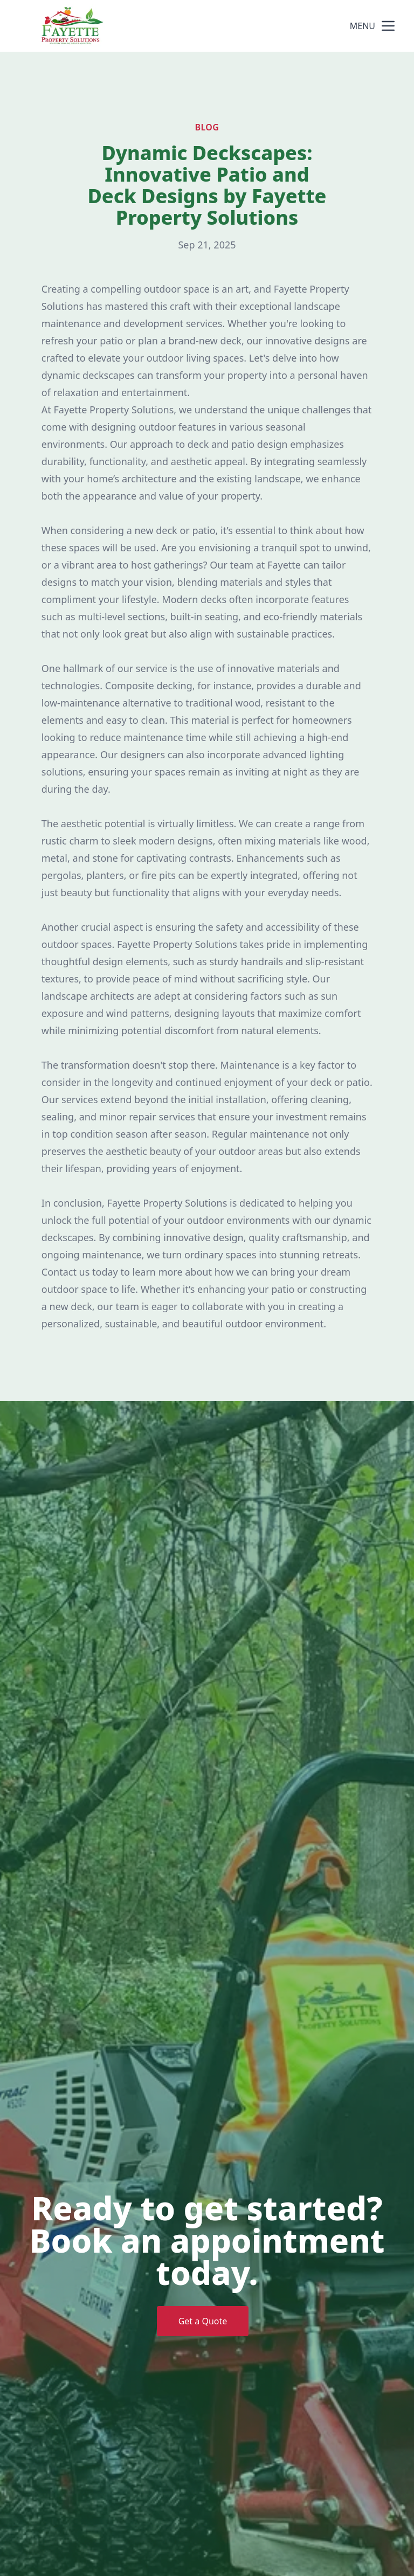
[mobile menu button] (388, 26)
